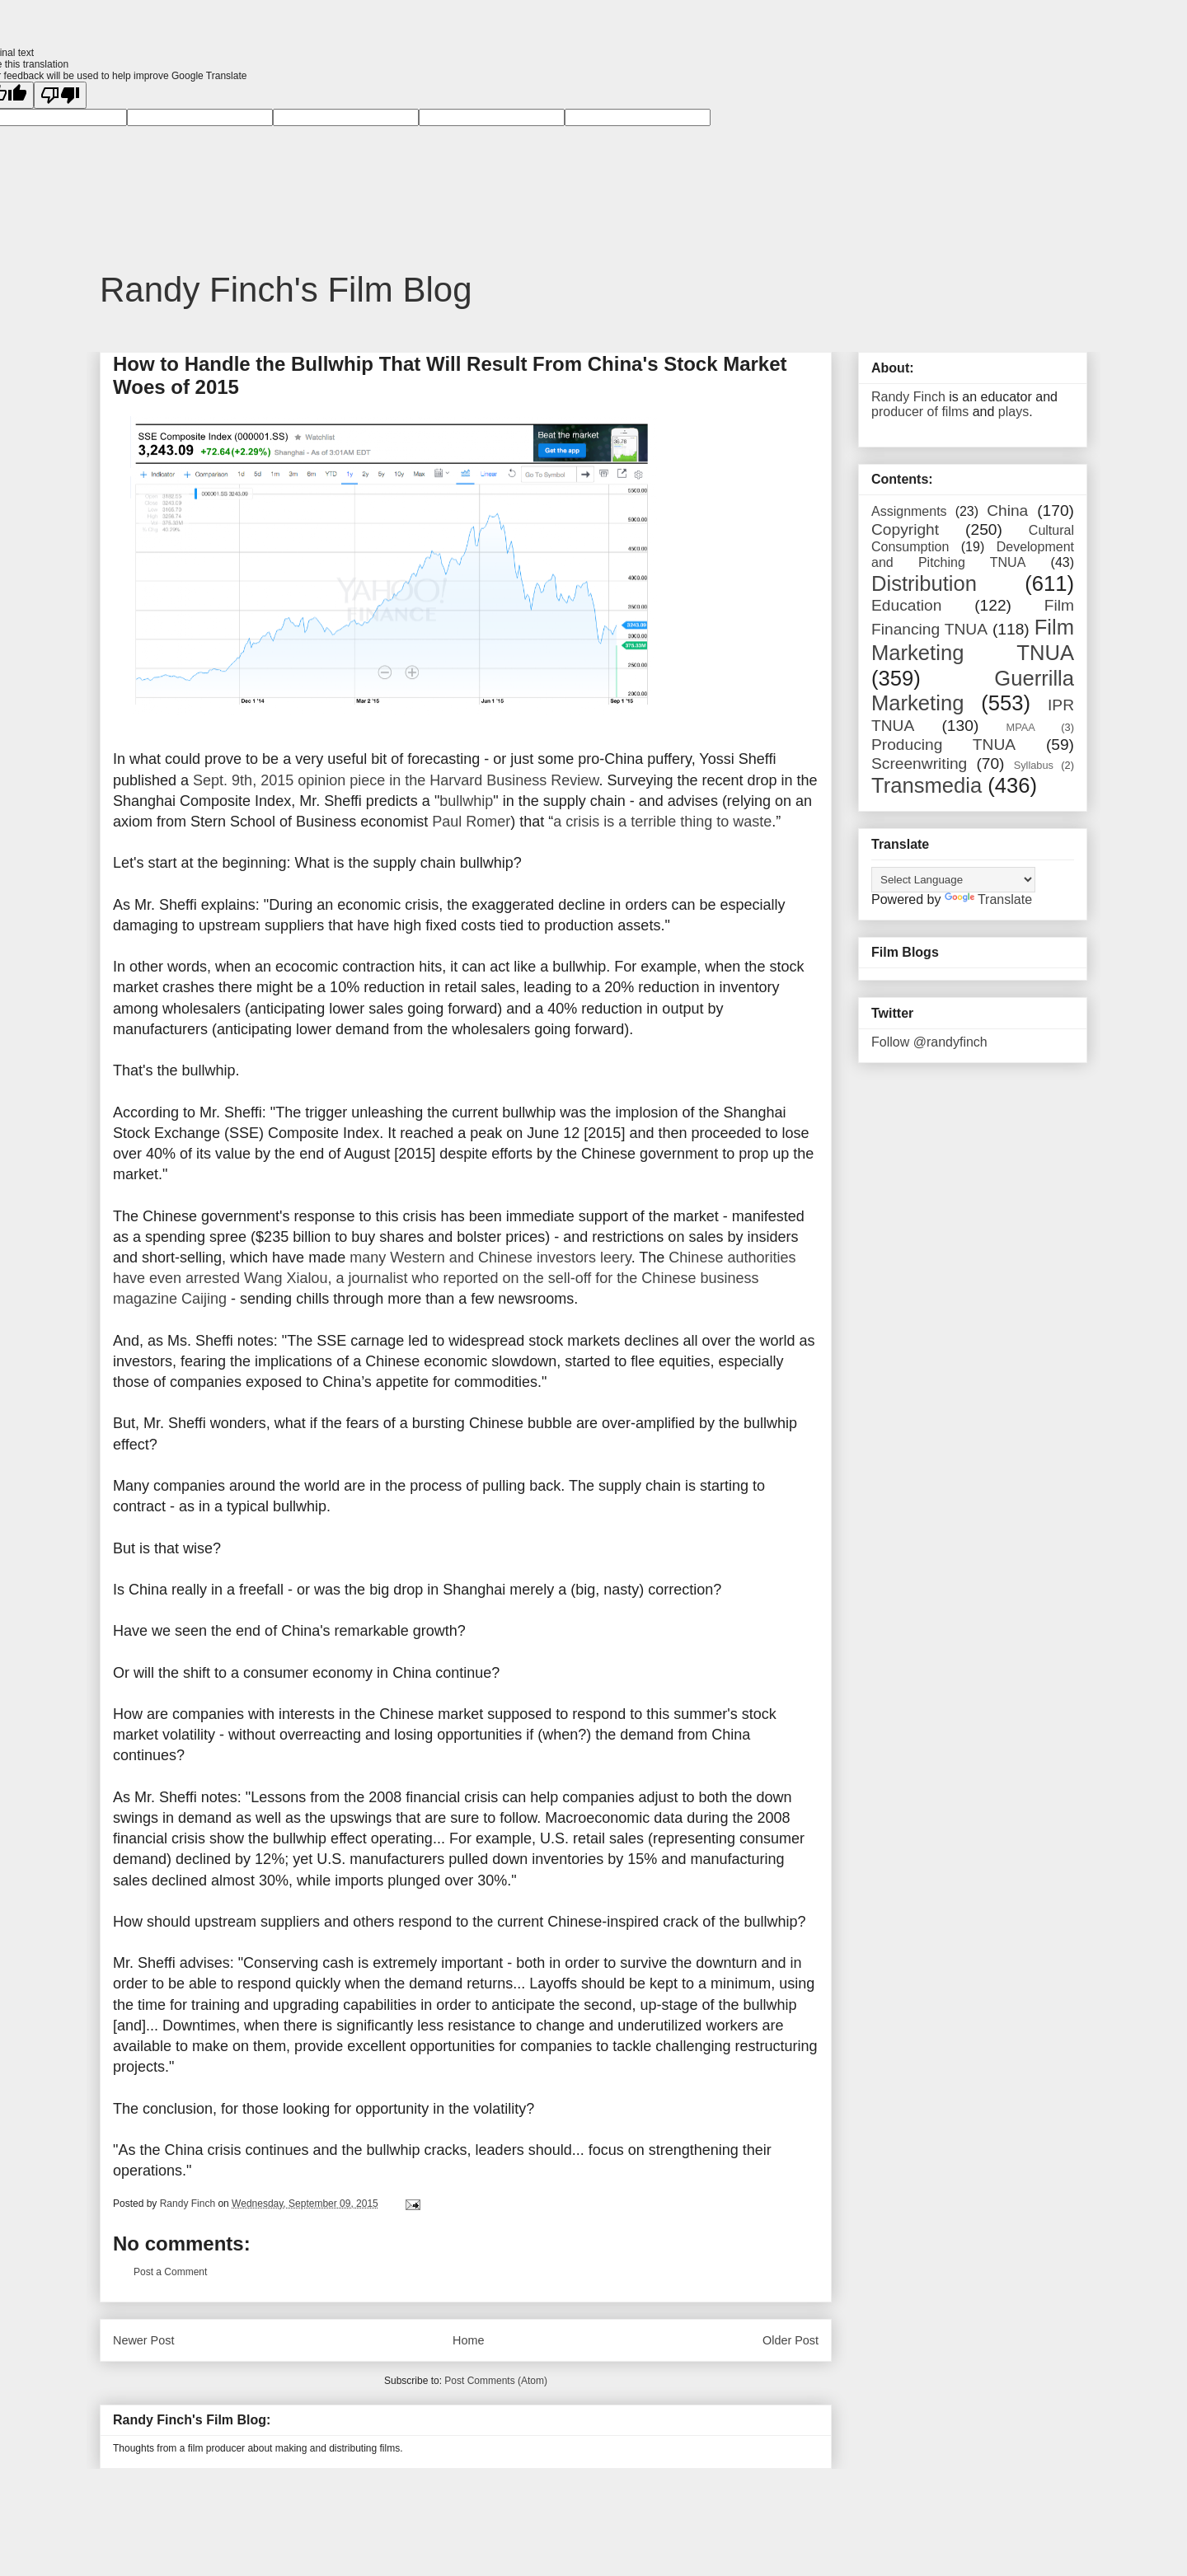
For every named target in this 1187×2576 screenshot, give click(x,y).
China (1007, 510)
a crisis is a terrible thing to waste (662, 821)
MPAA (1020, 727)
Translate (988, 899)
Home (468, 2340)
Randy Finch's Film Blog (286, 289)
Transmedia (926, 785)
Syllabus (1033, 765)
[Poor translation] (60, 95)
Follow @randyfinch (929, 1042)
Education (906, 605)
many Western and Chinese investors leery (490, 1257)
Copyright (905, 529)
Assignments (909, 511)
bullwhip (466, 801)
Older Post (790, 2340)
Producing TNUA (943, 744)
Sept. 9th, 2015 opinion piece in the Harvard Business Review (395, 780)
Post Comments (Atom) (495, 2380)
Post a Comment (170, 2272)
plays (1013, 412)
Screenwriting (919, 763)
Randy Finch (908, 397)
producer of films (920, 412)
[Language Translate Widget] (953, 879)
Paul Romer (471, 821)
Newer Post (143, 2340)
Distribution (924, 583)
